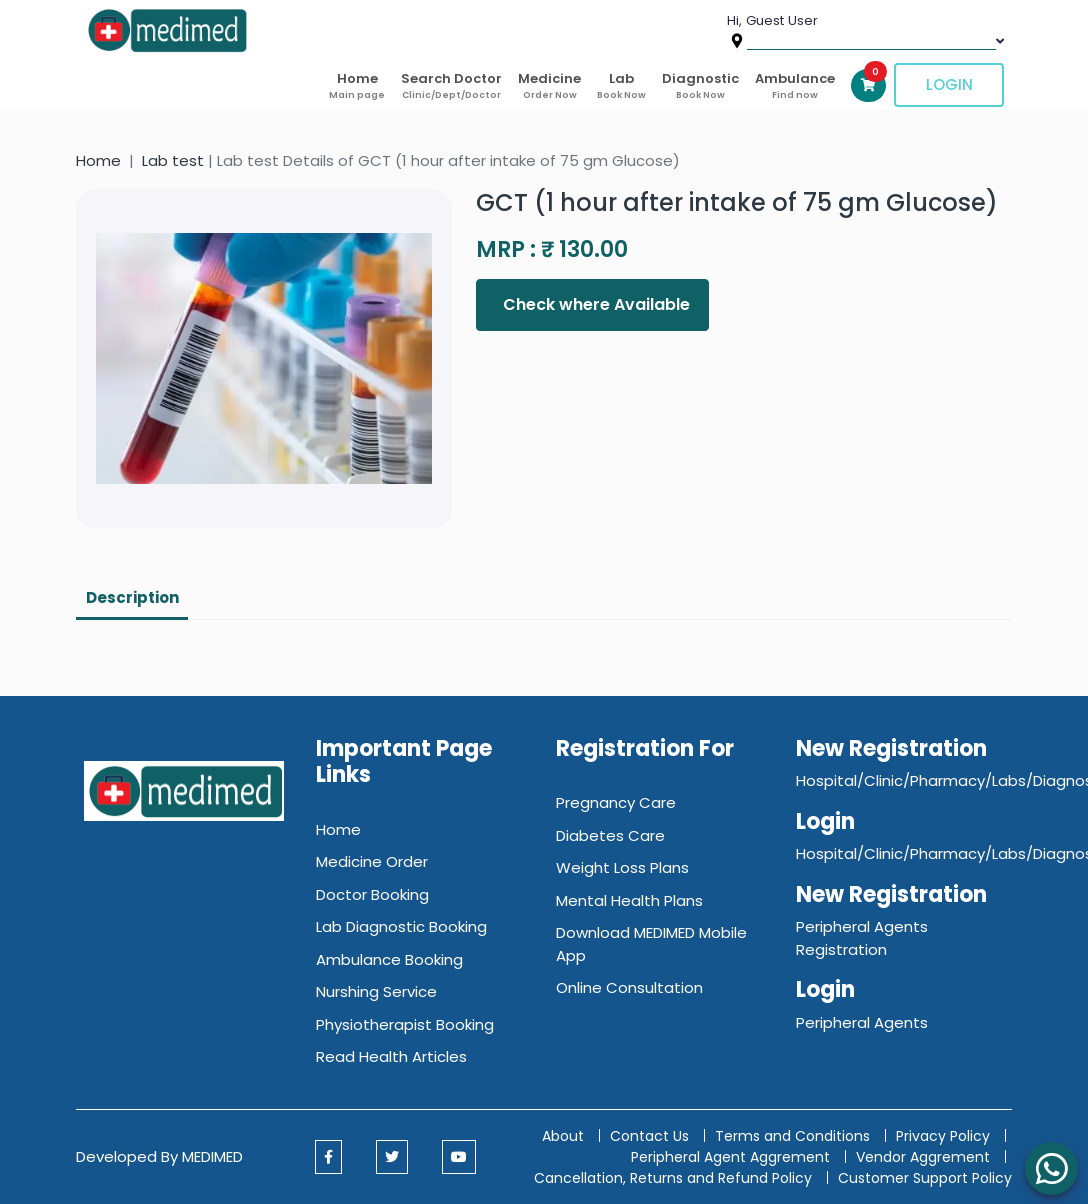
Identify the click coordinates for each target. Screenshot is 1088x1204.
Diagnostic (700, 85)
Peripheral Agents (862, 1022)
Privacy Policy (943, 1136)
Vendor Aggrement (925, 1157)
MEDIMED (212, 1156)
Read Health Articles (391, 1056)
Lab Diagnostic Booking (401, 926)
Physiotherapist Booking (405, 1024)
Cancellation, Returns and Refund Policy (675, 1178)
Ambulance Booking (389, 959)
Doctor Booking (372, 894)
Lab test (173, 160)
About (563, 1136)
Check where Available (594, 304)
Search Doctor (451, 85)
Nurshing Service (376, 991)
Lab (621, 85)
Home (357, 85)
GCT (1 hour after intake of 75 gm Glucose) (737, 202)
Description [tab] (132, 597)
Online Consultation (629, 987)
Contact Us (649, 1136)
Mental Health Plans (629, 900)
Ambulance (795, 85)
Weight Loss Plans (622, 867)
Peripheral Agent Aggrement (732, 1157)
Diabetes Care (610, 835)
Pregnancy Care (616, 802)
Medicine (549, 85)
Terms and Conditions (792, 1136)
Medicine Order (372, 861)
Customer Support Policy (925, 1178)
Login (949, 84)
